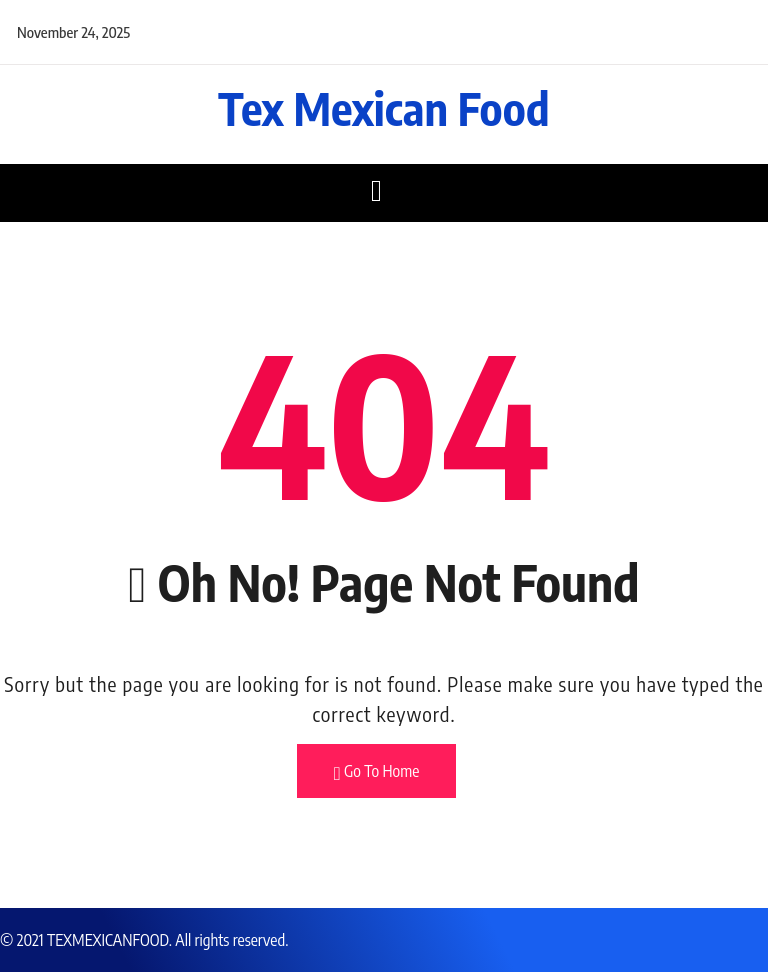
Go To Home (377, 772)
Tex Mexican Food (383, 108)
